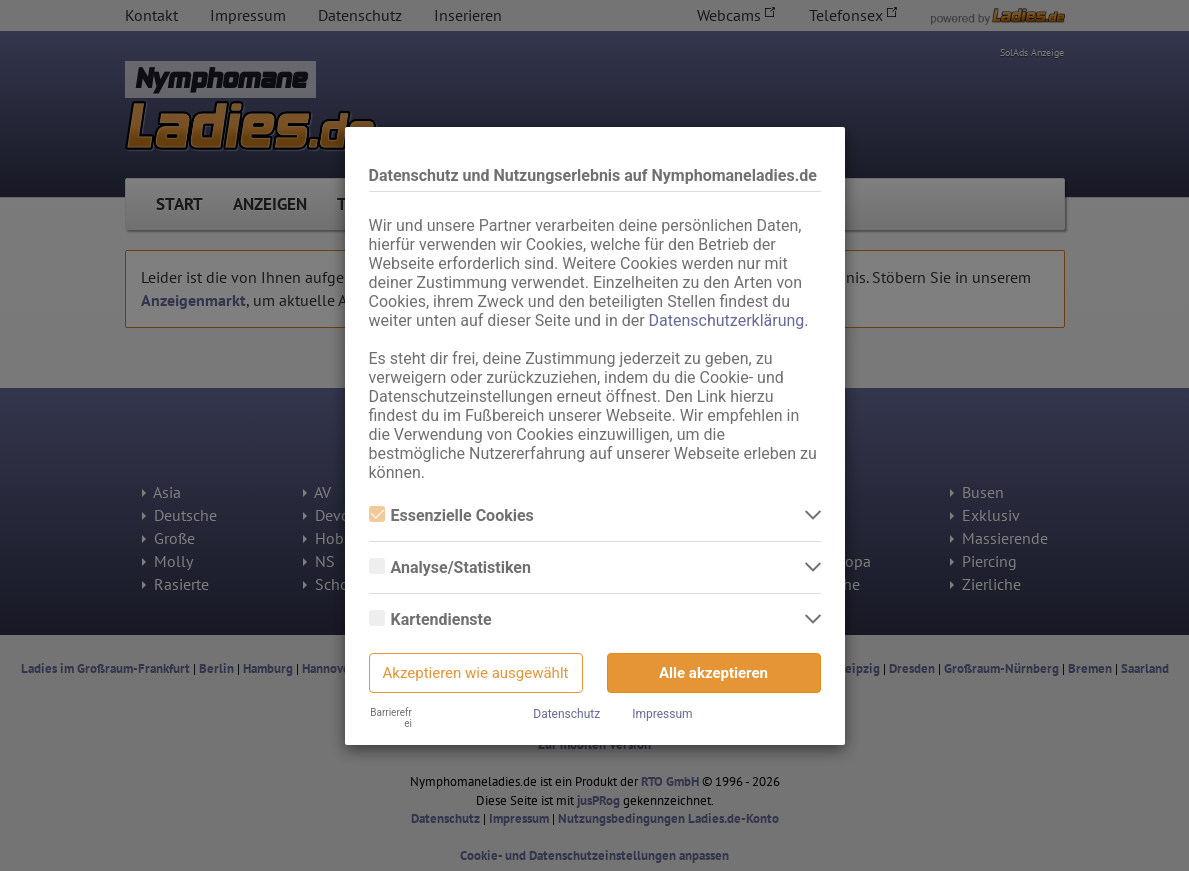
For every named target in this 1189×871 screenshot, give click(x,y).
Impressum (662, 714)
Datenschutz (566, 714)
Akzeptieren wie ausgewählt (476, 673)
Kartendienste (430, 619)
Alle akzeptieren (713, 673)
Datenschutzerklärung (727, 320)
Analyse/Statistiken (450, 567)
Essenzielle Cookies (451, 515)
